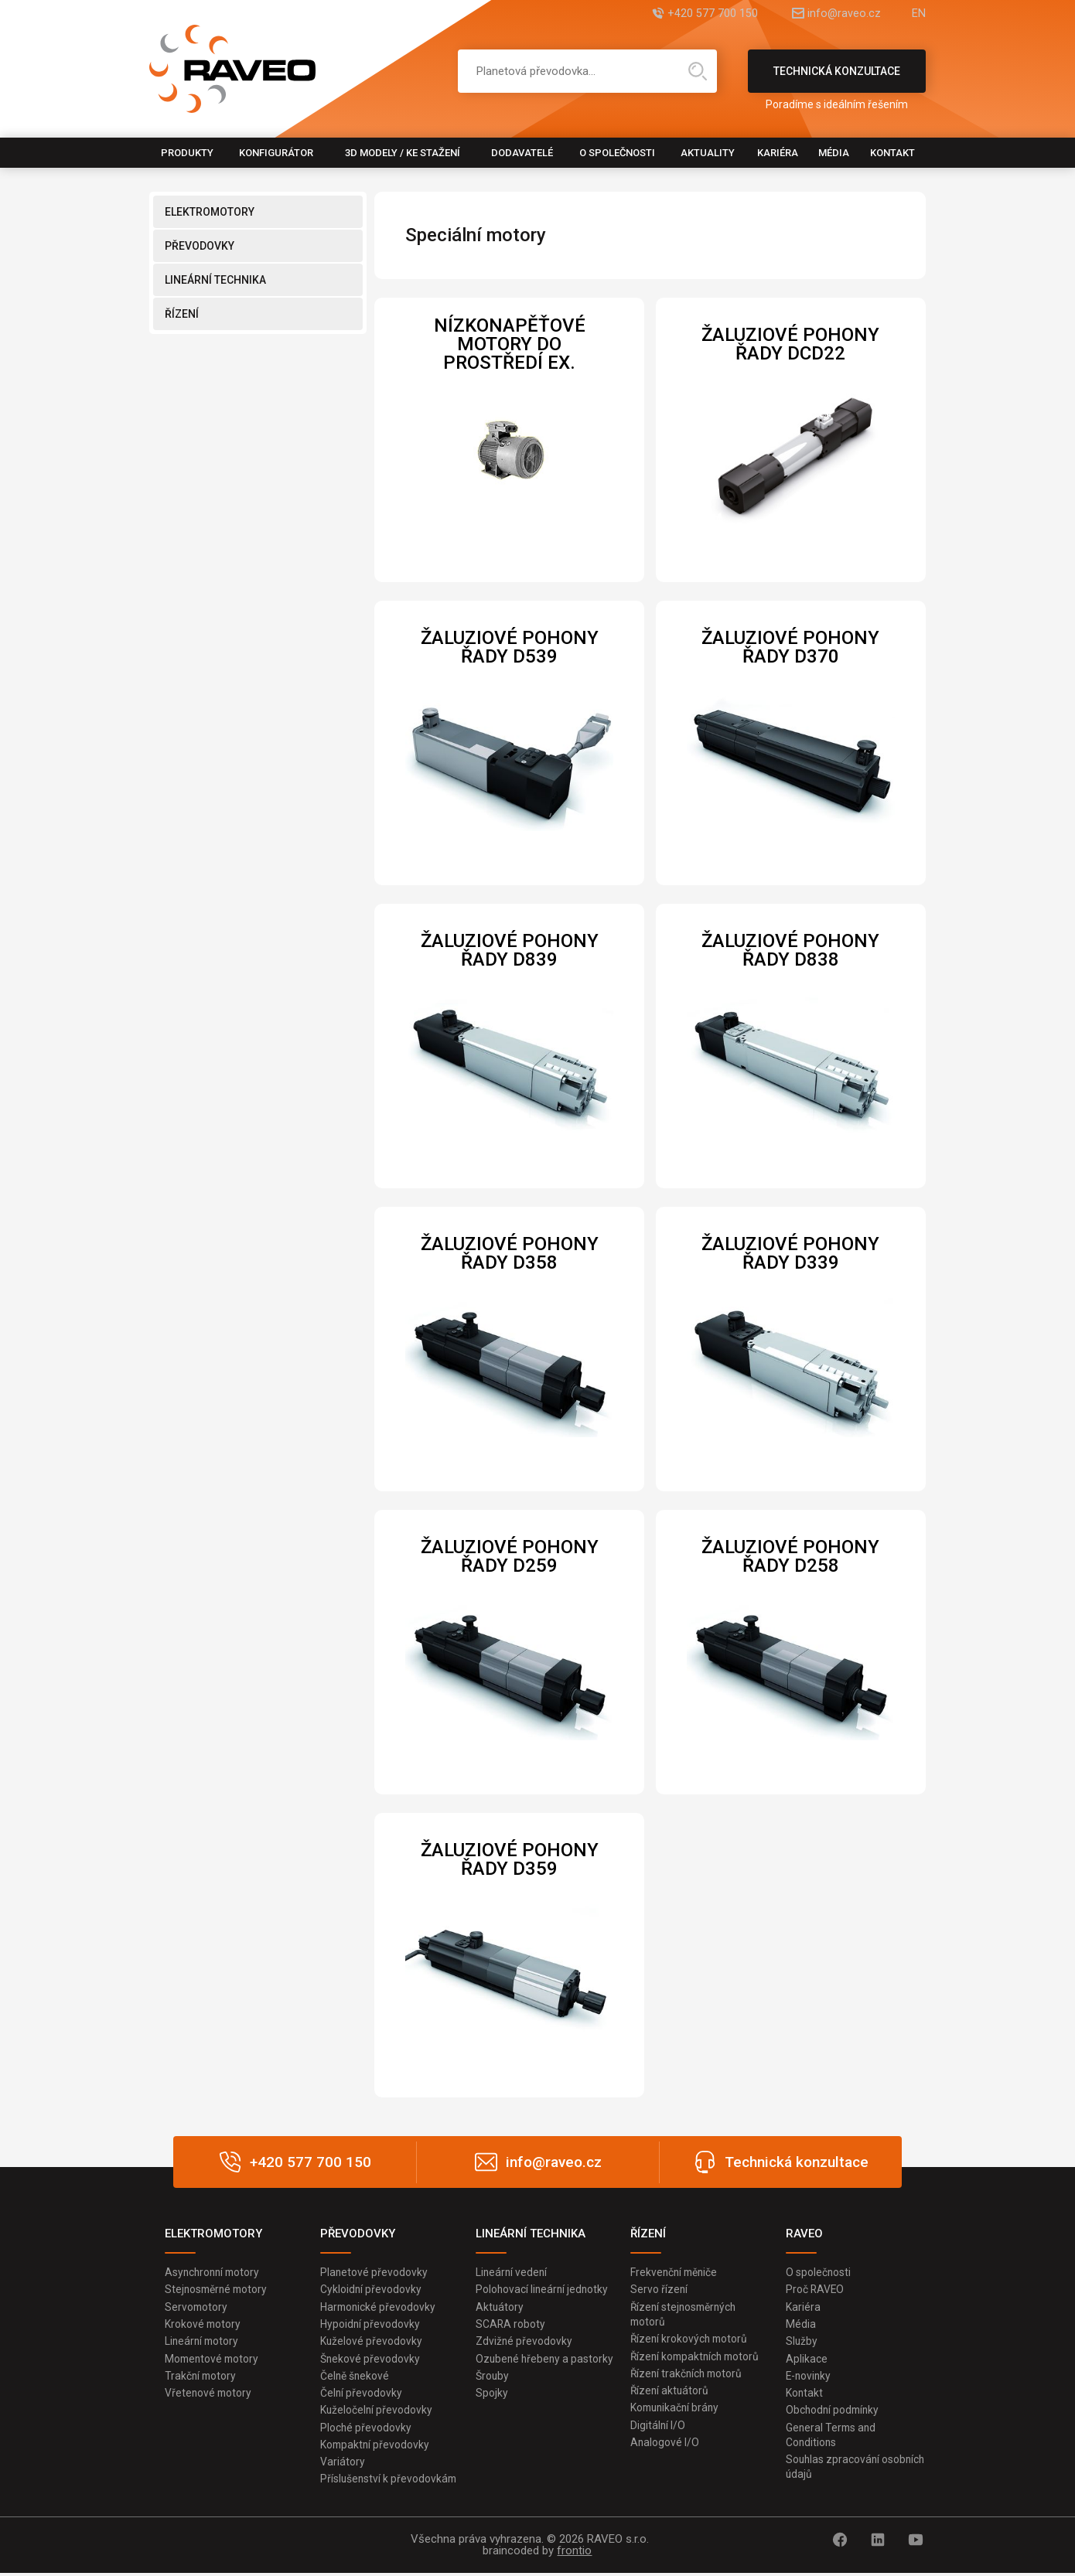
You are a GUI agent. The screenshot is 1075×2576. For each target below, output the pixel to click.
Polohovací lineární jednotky (543, 2290)
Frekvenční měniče (675, 2272)
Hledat (697, 71)
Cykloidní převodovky (371, 2290)
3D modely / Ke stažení (402, 152)
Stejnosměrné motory (218, 2290)
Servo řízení (659, 2290)
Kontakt (892, 152)
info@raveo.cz (836, 13)
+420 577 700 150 (696, 13)
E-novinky (809, 2377)
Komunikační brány (676, 2410)
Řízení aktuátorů (670, 2392)
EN (919, 13)
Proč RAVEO (815, 2290)
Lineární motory (203, 2342)
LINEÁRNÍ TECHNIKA (215, 280)
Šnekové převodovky (370, 2359)
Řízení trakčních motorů (688, 2375)
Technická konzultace (837, 79)
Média (833, 152)
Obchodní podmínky (834, 2412)
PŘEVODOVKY (199, 246)
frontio (574, 2554)
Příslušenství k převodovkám (389, 2481)
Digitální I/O (658, 2427)
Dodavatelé (522, 152)
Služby (802, 2342)
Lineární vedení (512, 2272)
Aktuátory (500, 2307)
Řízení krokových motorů (690, 2339)
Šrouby (493, 2392)
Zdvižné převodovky (524, 2342)
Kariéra (777, 152)
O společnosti (617, 152)
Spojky (492, 2410)
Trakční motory (201, 2377)
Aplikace (807, 2359)
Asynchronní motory (214, 2272)
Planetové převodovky (374, 2272)
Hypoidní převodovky (370, 2325)
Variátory (342, 2464)
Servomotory (197, 2307)
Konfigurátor (276, 152)
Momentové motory (213, 2359)
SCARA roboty (511, 2325)
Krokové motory (203, 2325)
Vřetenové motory (209, 2394)
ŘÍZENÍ (182, 314)
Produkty (187, 152)
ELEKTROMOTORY (209, 212)
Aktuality (708, 152)
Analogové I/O (665, 2444)
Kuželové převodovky (371, 2342)
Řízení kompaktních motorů (697, 2357)
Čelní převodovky (361, 2394)
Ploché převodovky (366, 2429)
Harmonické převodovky (379, 2307)
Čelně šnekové (355, 2377)
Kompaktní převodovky (376, 2447)
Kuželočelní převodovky (377, 2412)
